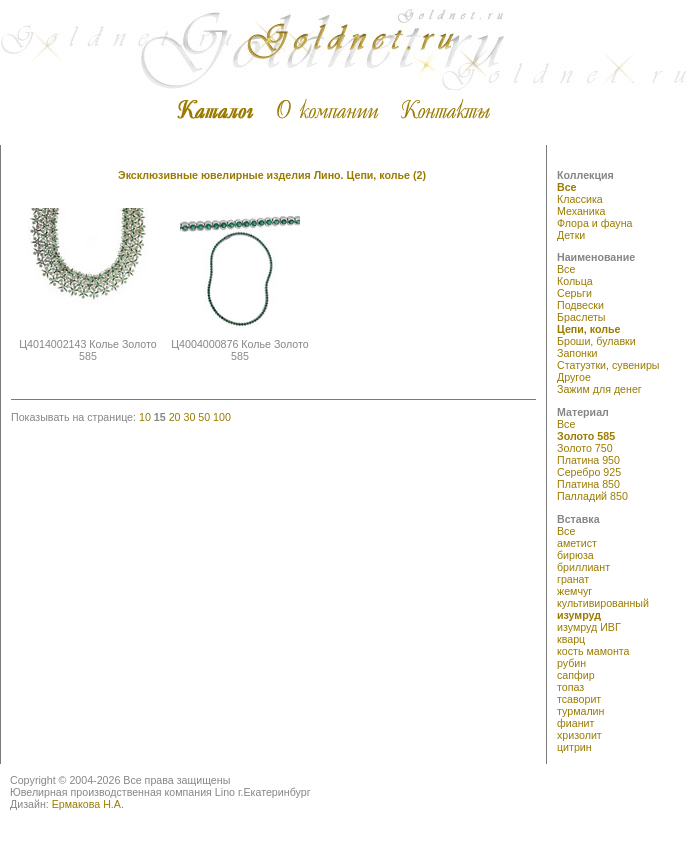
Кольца (575, 281)
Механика (581, 211)
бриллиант (583, 567)
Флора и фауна (594, 223)
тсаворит (579, 699)
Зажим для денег (599, 389)
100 (222, 417)
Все (567, 187)
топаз (570, 687)
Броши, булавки (596, 341)
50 (204, 417)
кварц (571, 639)
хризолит (579, 735)
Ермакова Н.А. (88, 804)
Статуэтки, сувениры (608, 365)
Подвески (580, 305)
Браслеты (581, 317)
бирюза (575, 555)
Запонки (577, 353)
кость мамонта (593, 651)
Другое (574, 377)
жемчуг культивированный (603, 597)
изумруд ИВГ (589, 627)
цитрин (574, 747)
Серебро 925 (589, 472)
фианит (575, 723)
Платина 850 (588, 484)
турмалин (580, 711)
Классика (580, 199)
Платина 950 (588, 460)
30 (189, 417)
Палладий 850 (592, 496)
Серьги (574, 293)
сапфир (576, 675)
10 (145, 417)
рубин (571, 663)
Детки (571, 235)
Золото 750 (585, 448)
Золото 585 (586, 436)
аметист (577, 543)
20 (175, 417)
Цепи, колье (588, 329)
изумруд (579, 615)
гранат (573, 579)
